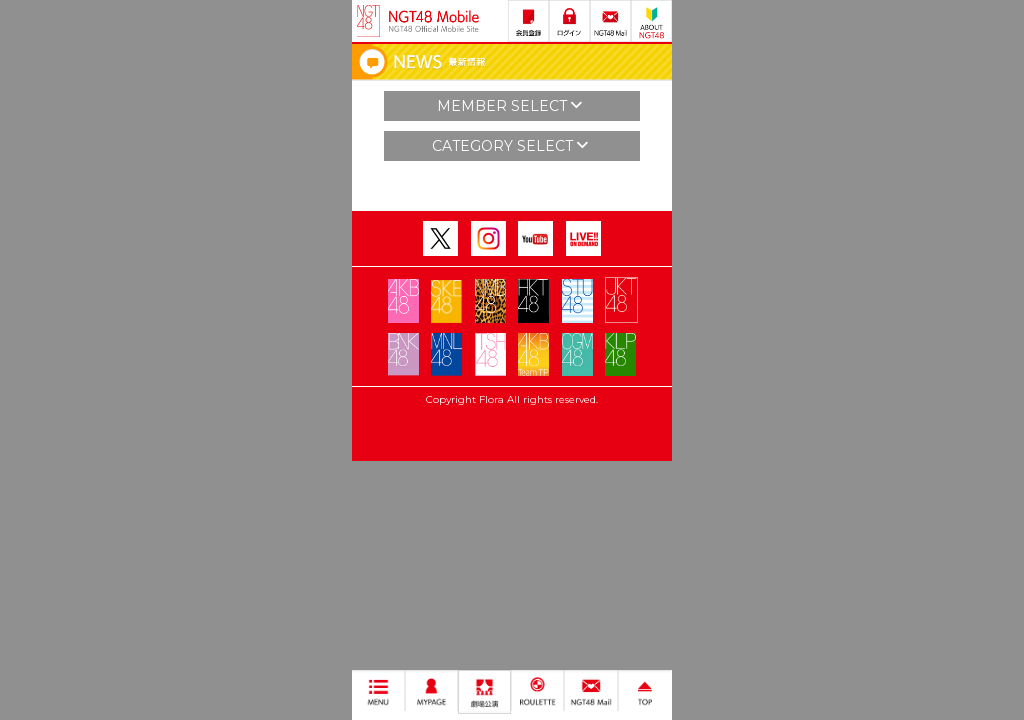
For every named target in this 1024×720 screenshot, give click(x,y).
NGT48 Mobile (434, 21)
